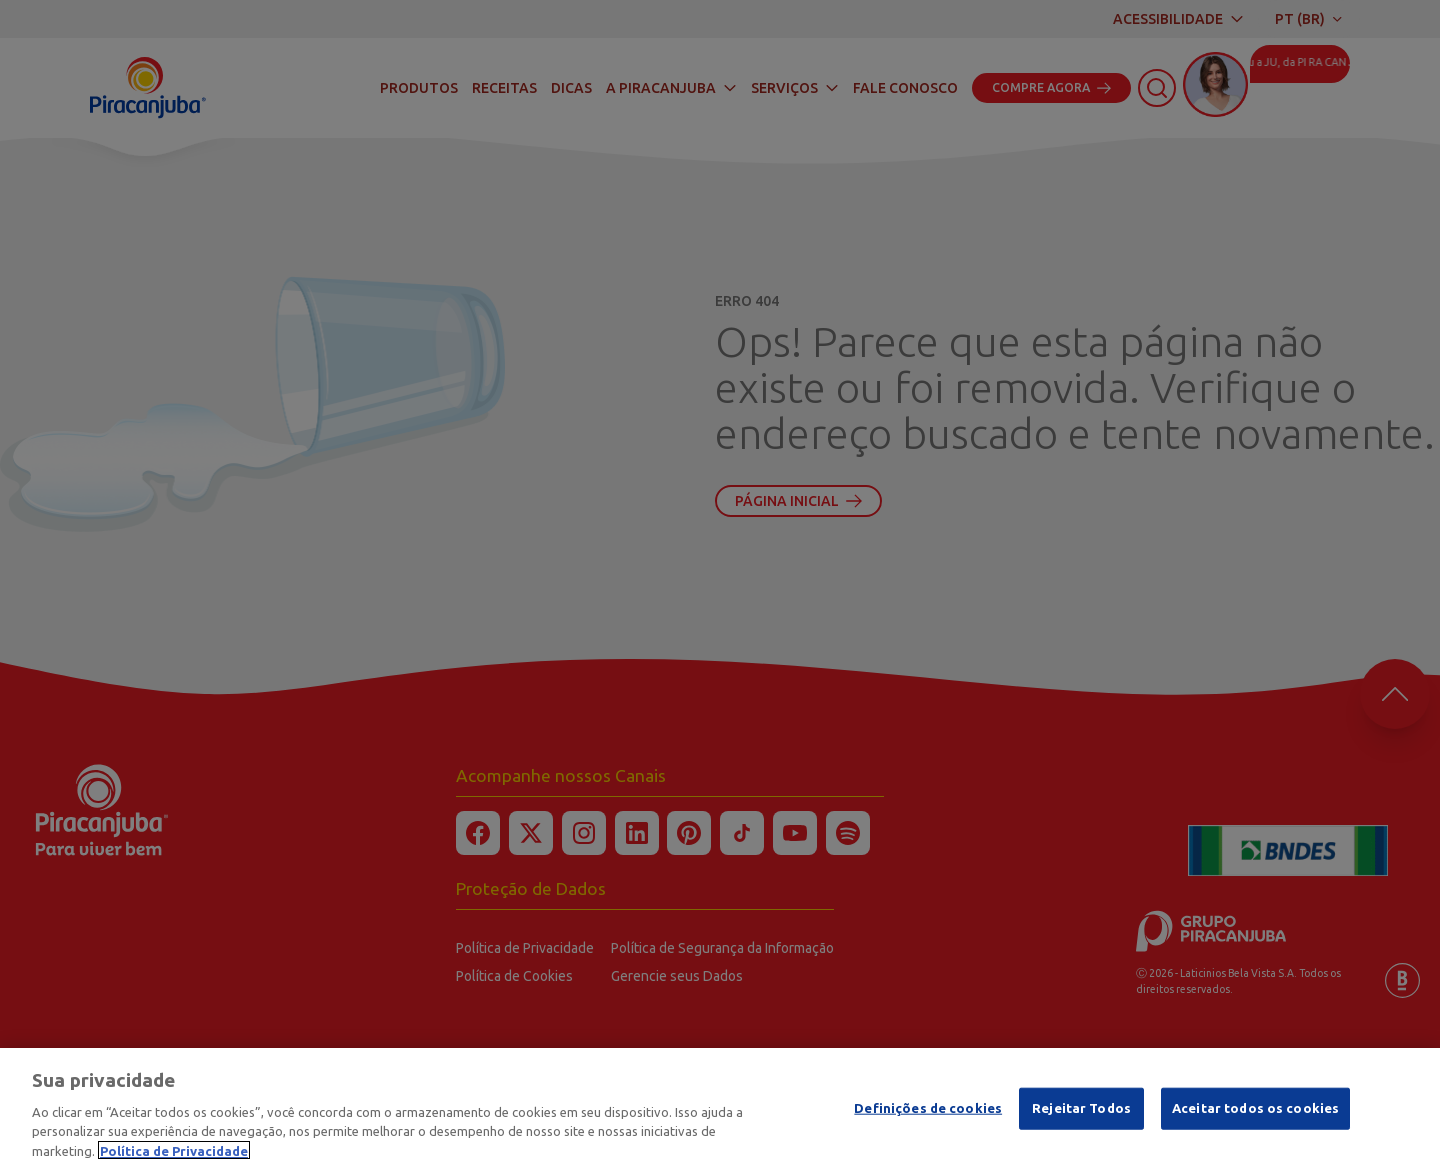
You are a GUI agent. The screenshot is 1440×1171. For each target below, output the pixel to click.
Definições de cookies (928, 1112)
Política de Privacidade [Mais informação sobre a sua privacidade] (174, 1154)
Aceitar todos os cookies (1255, 1112)
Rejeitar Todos (1081, 1112)
